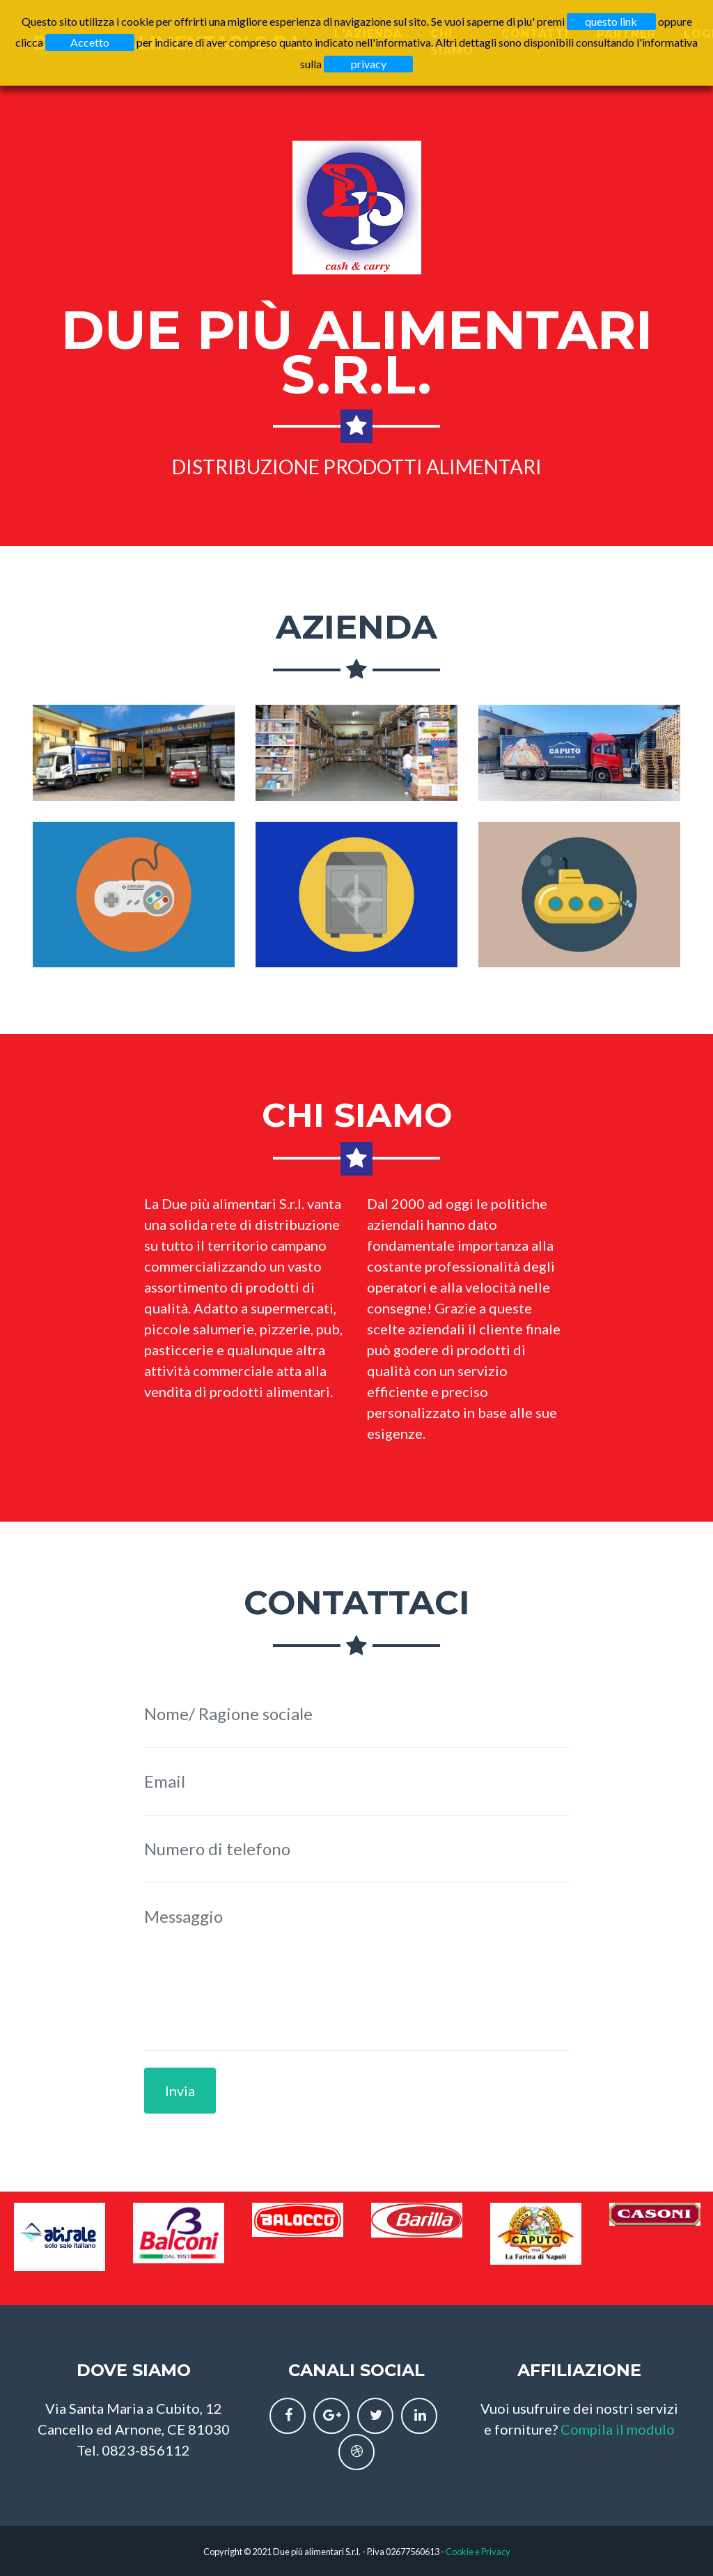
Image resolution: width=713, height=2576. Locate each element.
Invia (180, 2090)
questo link (611, 21)
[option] (59, 2237)
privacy (368, 63)
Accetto (89, 42)
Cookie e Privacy (478, 2551)
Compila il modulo (618, 2429)
